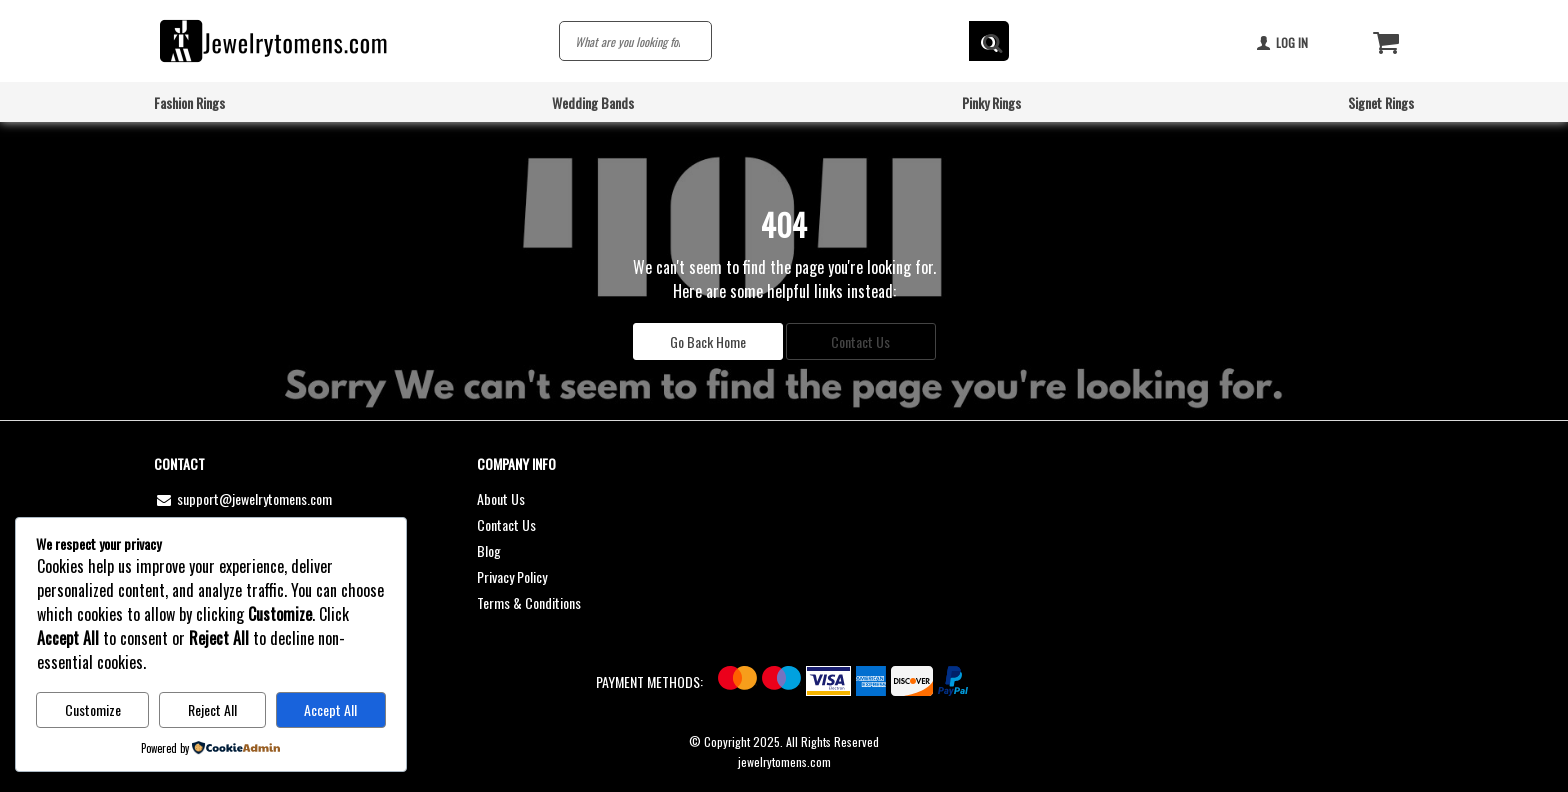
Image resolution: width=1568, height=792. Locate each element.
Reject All (212, 709)
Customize (93, 709)
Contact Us (860, 341)
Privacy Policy (512, 576)
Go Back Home (708, 341)
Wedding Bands (593, 102)
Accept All (330, 709)
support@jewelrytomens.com (243, 498)
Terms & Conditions (529, 602)
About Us (501, 498)
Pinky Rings (991, 102)
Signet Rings (1381, 102)
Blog (489, 550)
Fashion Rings (189, 102)
